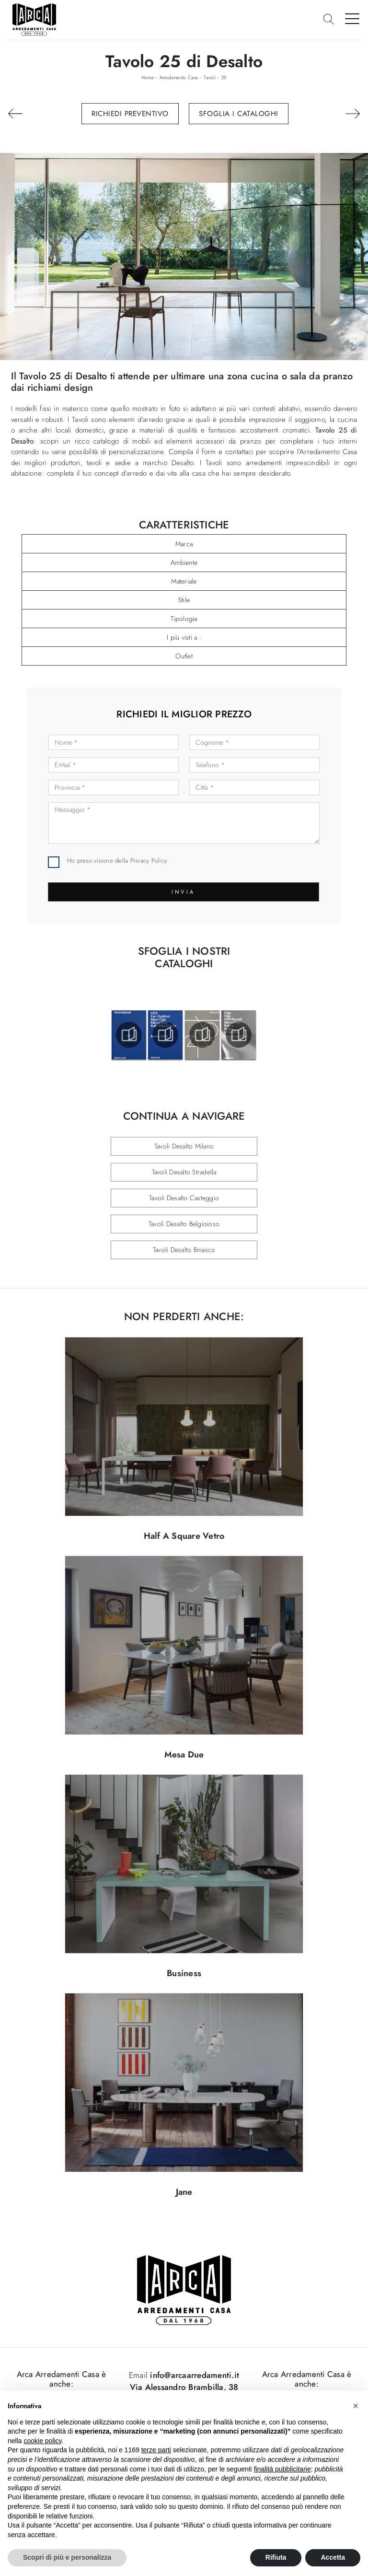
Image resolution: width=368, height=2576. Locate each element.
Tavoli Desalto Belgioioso (184, 1224)
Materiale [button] (183, 581)
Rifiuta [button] (276, 2557)
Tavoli (210, 77)
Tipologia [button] (184, 618)
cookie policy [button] (42, 2441)
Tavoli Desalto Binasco (184, 1249)
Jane (184, 2192)
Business (184, 1973)
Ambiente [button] (184, 562)
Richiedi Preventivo (130, 113)
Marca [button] (184, 544)
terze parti (156, 2450)
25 (224, 77)
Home (147, 77)
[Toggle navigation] (352, 18)
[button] (355, 2405)
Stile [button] (184, 600)
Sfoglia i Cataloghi (238, 113)
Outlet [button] (184, 656)
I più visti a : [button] (184, 637)
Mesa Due (184, 1754)
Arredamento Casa (179, 77)
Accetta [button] (333, 2557)
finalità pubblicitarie (282, 2469)
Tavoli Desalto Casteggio (184, 1198)
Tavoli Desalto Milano (184, 1146)
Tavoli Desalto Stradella (184, 1172)
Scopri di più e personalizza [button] (67, 2557)
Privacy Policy (149, 860)
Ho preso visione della (117, 860)
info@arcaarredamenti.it (193, 2375)
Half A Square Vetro (184, 1536)
